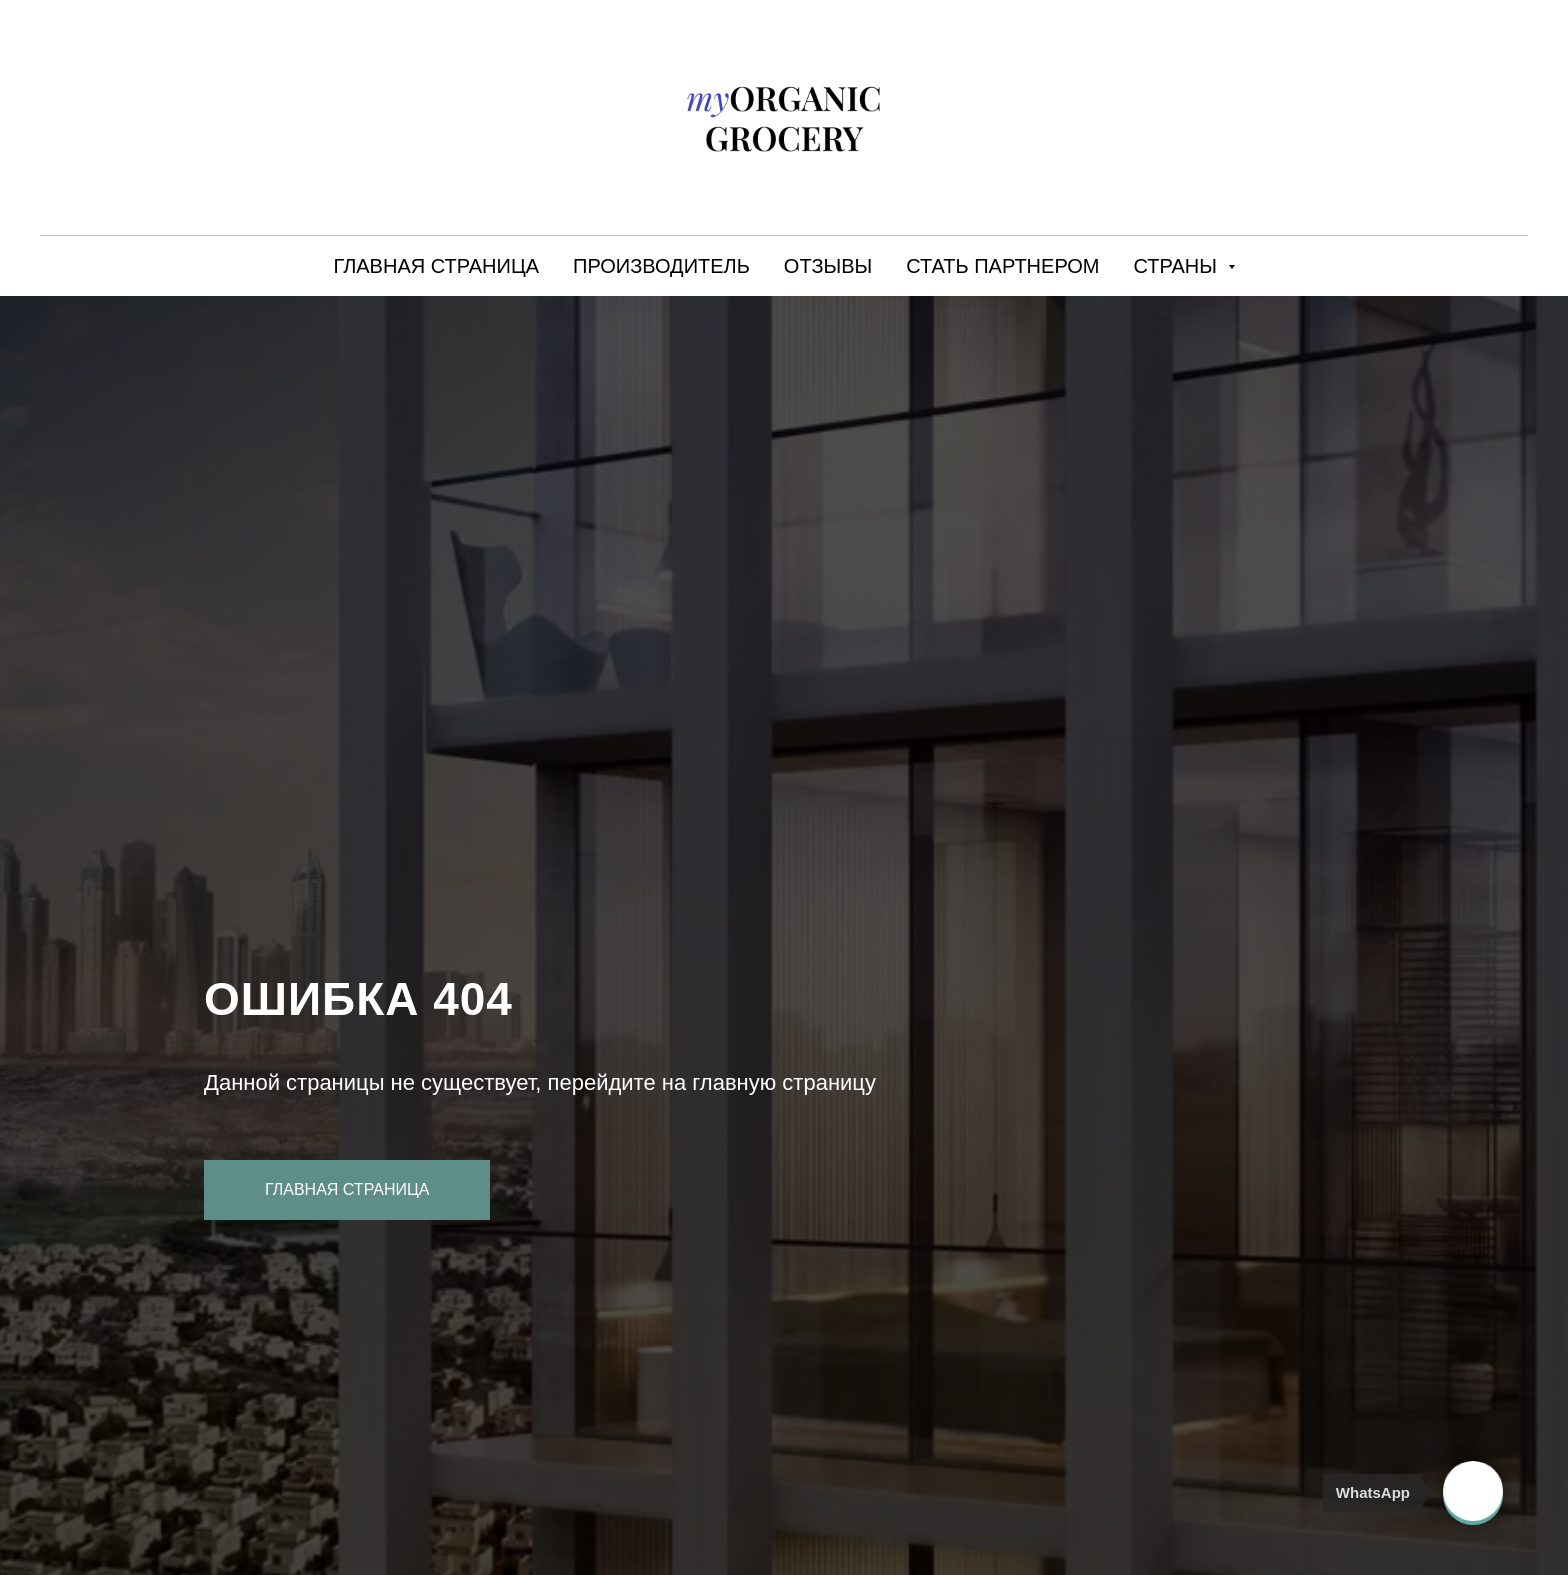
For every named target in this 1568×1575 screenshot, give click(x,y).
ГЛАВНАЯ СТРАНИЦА (436, 266)
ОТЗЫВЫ (828, 266)
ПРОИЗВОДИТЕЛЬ (661, 266)
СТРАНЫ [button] (1178, 266)
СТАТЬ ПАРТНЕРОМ (1002, 266)
